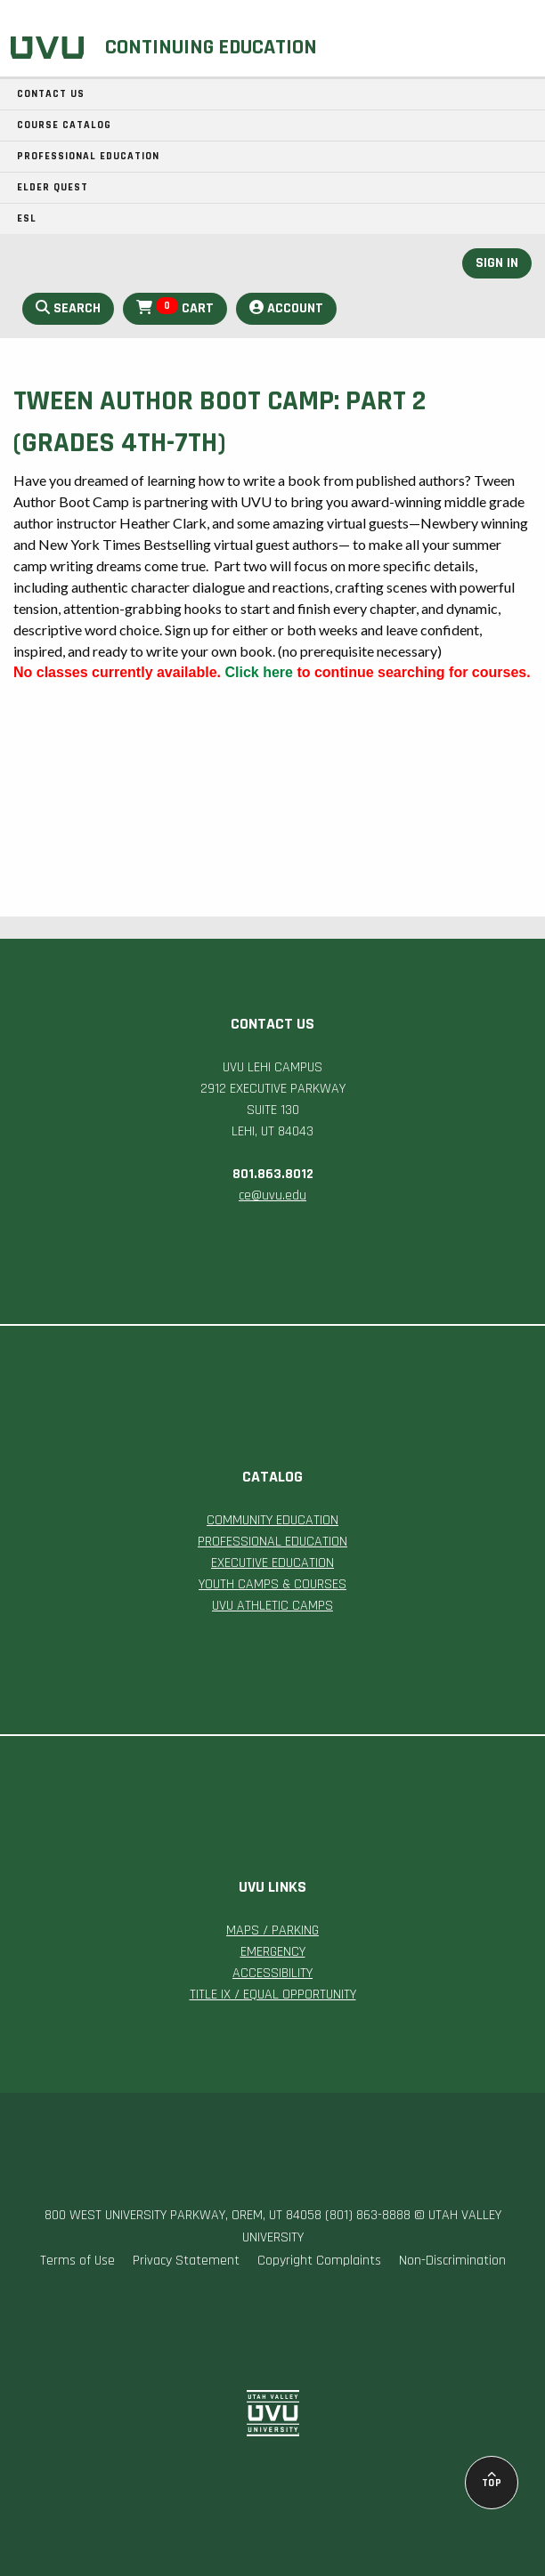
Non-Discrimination (452, 2260)
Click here (258, 672)
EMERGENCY (272, 1951)
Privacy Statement (186, 2260)
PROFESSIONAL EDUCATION (272, 1541)
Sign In (497, 263)
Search (68, 308)
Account (286, 308)
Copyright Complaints (319, 2260)
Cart (175, 307)
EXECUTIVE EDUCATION (272, 1563)
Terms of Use (77, 2260)
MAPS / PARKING (272, 1930)
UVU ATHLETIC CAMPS (272, 1605)
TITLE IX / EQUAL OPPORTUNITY (273, 1994)
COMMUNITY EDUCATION (272, 1520)
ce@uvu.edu (272, 1195)
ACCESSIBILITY (272, 1973)
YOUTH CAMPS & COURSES (272, 1584)
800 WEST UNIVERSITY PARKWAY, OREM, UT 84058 (183, 2215)
